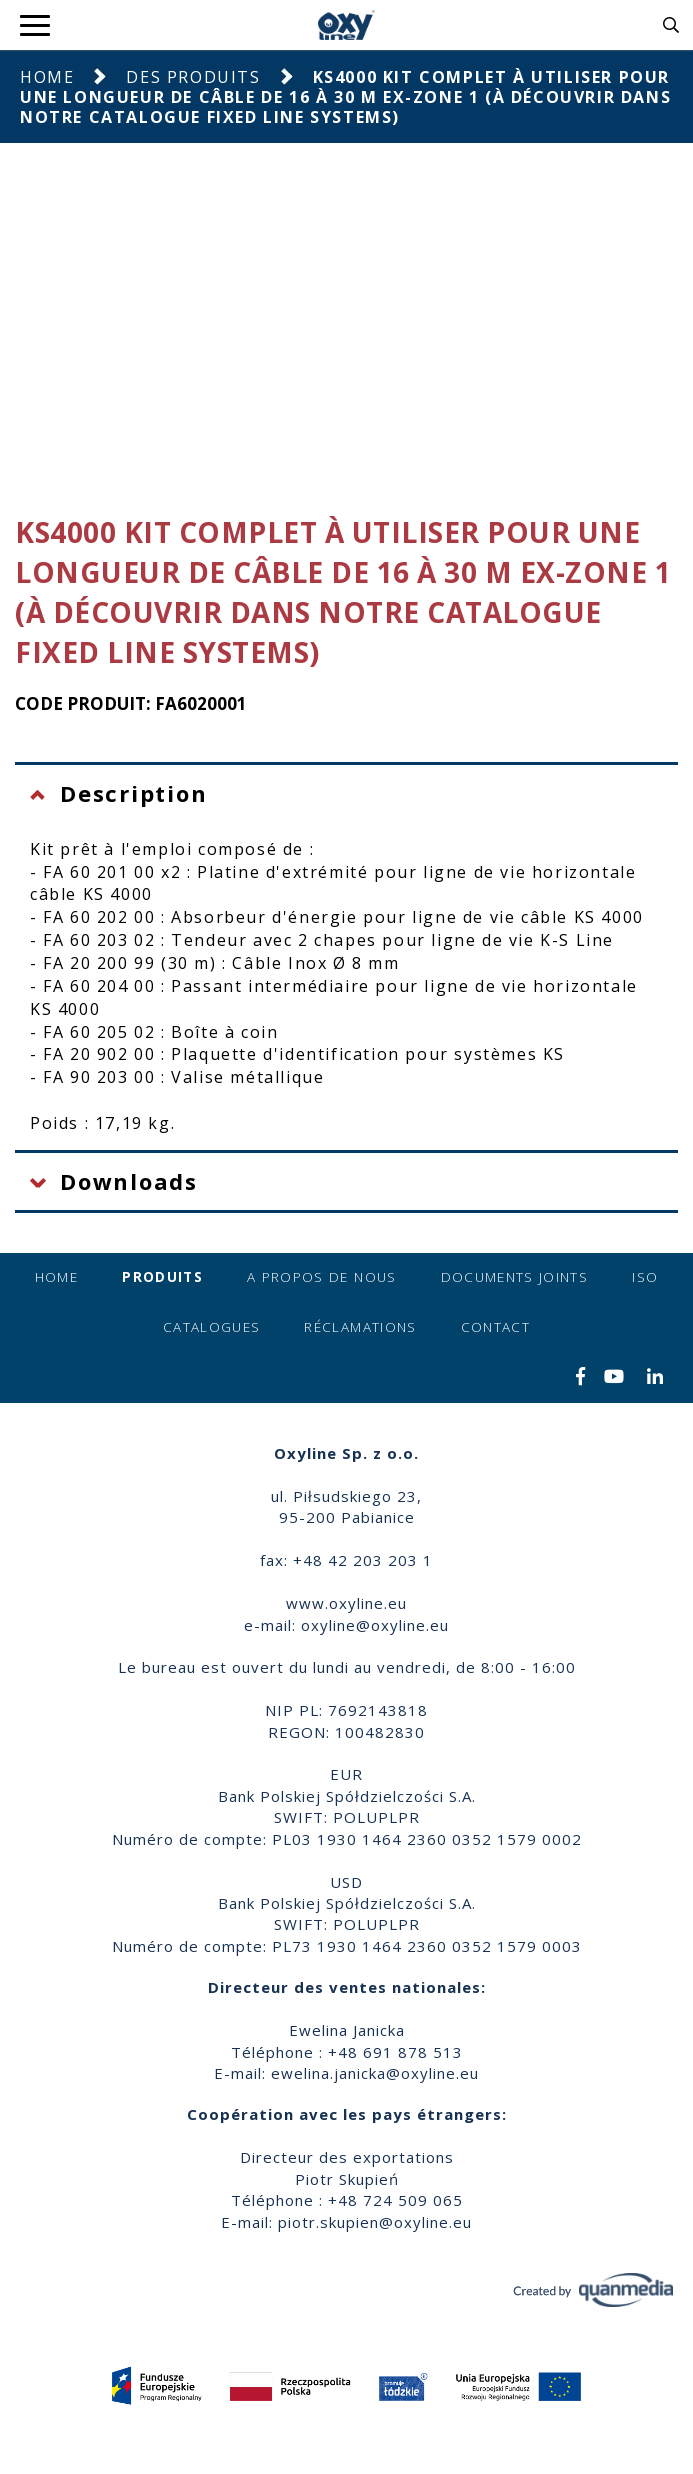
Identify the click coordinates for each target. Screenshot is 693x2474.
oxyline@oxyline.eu (375, 1625)
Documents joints (515, 1277)
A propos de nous (322, 1277)
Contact (495, 1327)
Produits (162, 1277)
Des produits (193, 77)
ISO (645, 1277)
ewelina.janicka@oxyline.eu (375, 2073)
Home (47, 77)
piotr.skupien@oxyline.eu (375, 2222)
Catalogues (212, 1327)
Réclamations (360, 1327)
